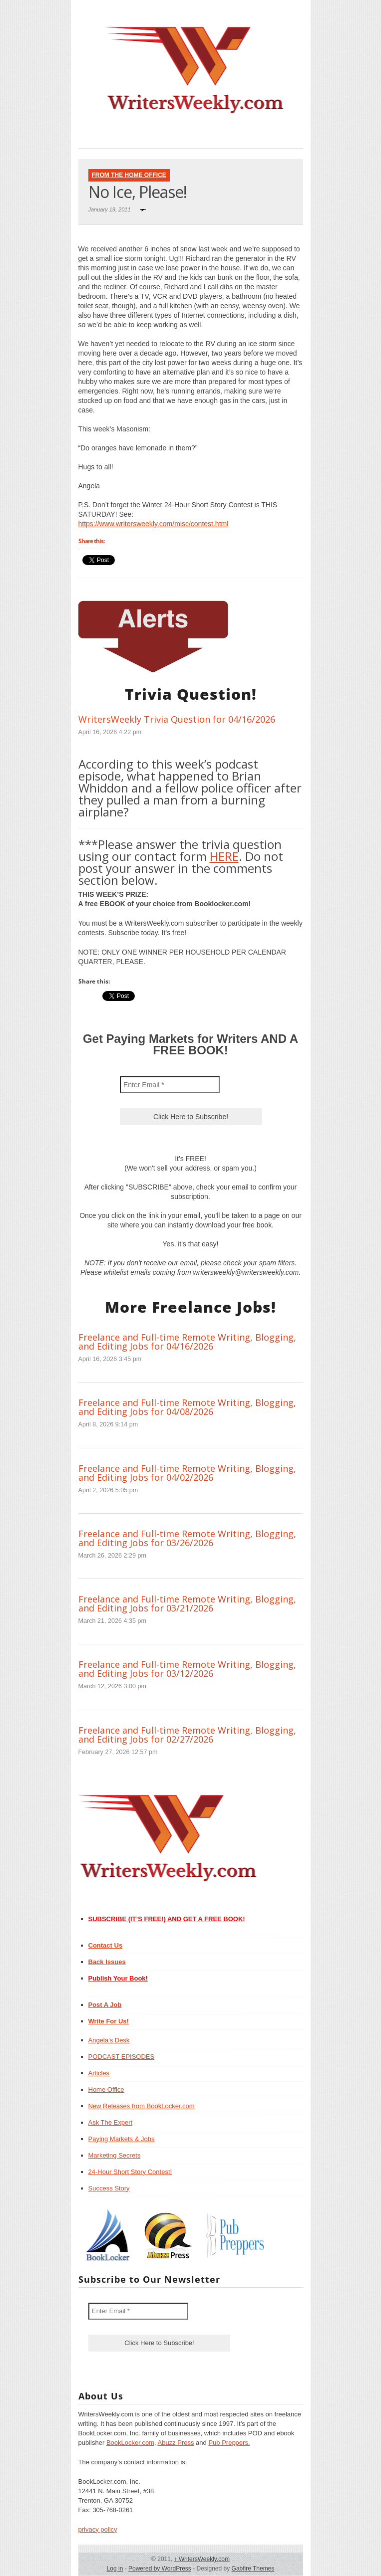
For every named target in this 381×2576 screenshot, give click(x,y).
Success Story (109, 2188)
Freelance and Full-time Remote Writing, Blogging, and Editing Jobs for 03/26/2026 (187, 1538)
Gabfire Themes (253, 2568)
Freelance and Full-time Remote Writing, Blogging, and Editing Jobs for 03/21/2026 (187, 1603)
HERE (224, 856)
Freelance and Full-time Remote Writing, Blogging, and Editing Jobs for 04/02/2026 (187, 1472)
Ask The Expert (110, 2122)
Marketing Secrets (114, 2155)
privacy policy (97, 2529)
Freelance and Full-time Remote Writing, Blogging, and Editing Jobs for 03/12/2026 (187, 1668)
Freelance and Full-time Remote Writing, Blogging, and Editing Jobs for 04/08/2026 (187, 1406)
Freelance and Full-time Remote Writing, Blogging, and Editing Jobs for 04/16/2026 (187, 1341)
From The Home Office (129, 175)
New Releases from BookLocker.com (141, 2106)
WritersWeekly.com (202, 2559)
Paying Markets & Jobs (121, 2139)
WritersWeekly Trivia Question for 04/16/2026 (176, 719)
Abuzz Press (176, 2442)
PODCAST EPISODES (121, 2056)
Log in (115, 2568)
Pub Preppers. (229, 2442)
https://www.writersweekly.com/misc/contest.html (153, 524)
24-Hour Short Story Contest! (130, 2172)
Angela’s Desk (109, 2040)
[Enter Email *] (170, 1084)
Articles (99, 2073)
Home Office (106, 2089)
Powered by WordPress (159, 2568)
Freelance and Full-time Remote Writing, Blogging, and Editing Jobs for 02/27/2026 (187, 1734)
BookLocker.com (130, 2442)
